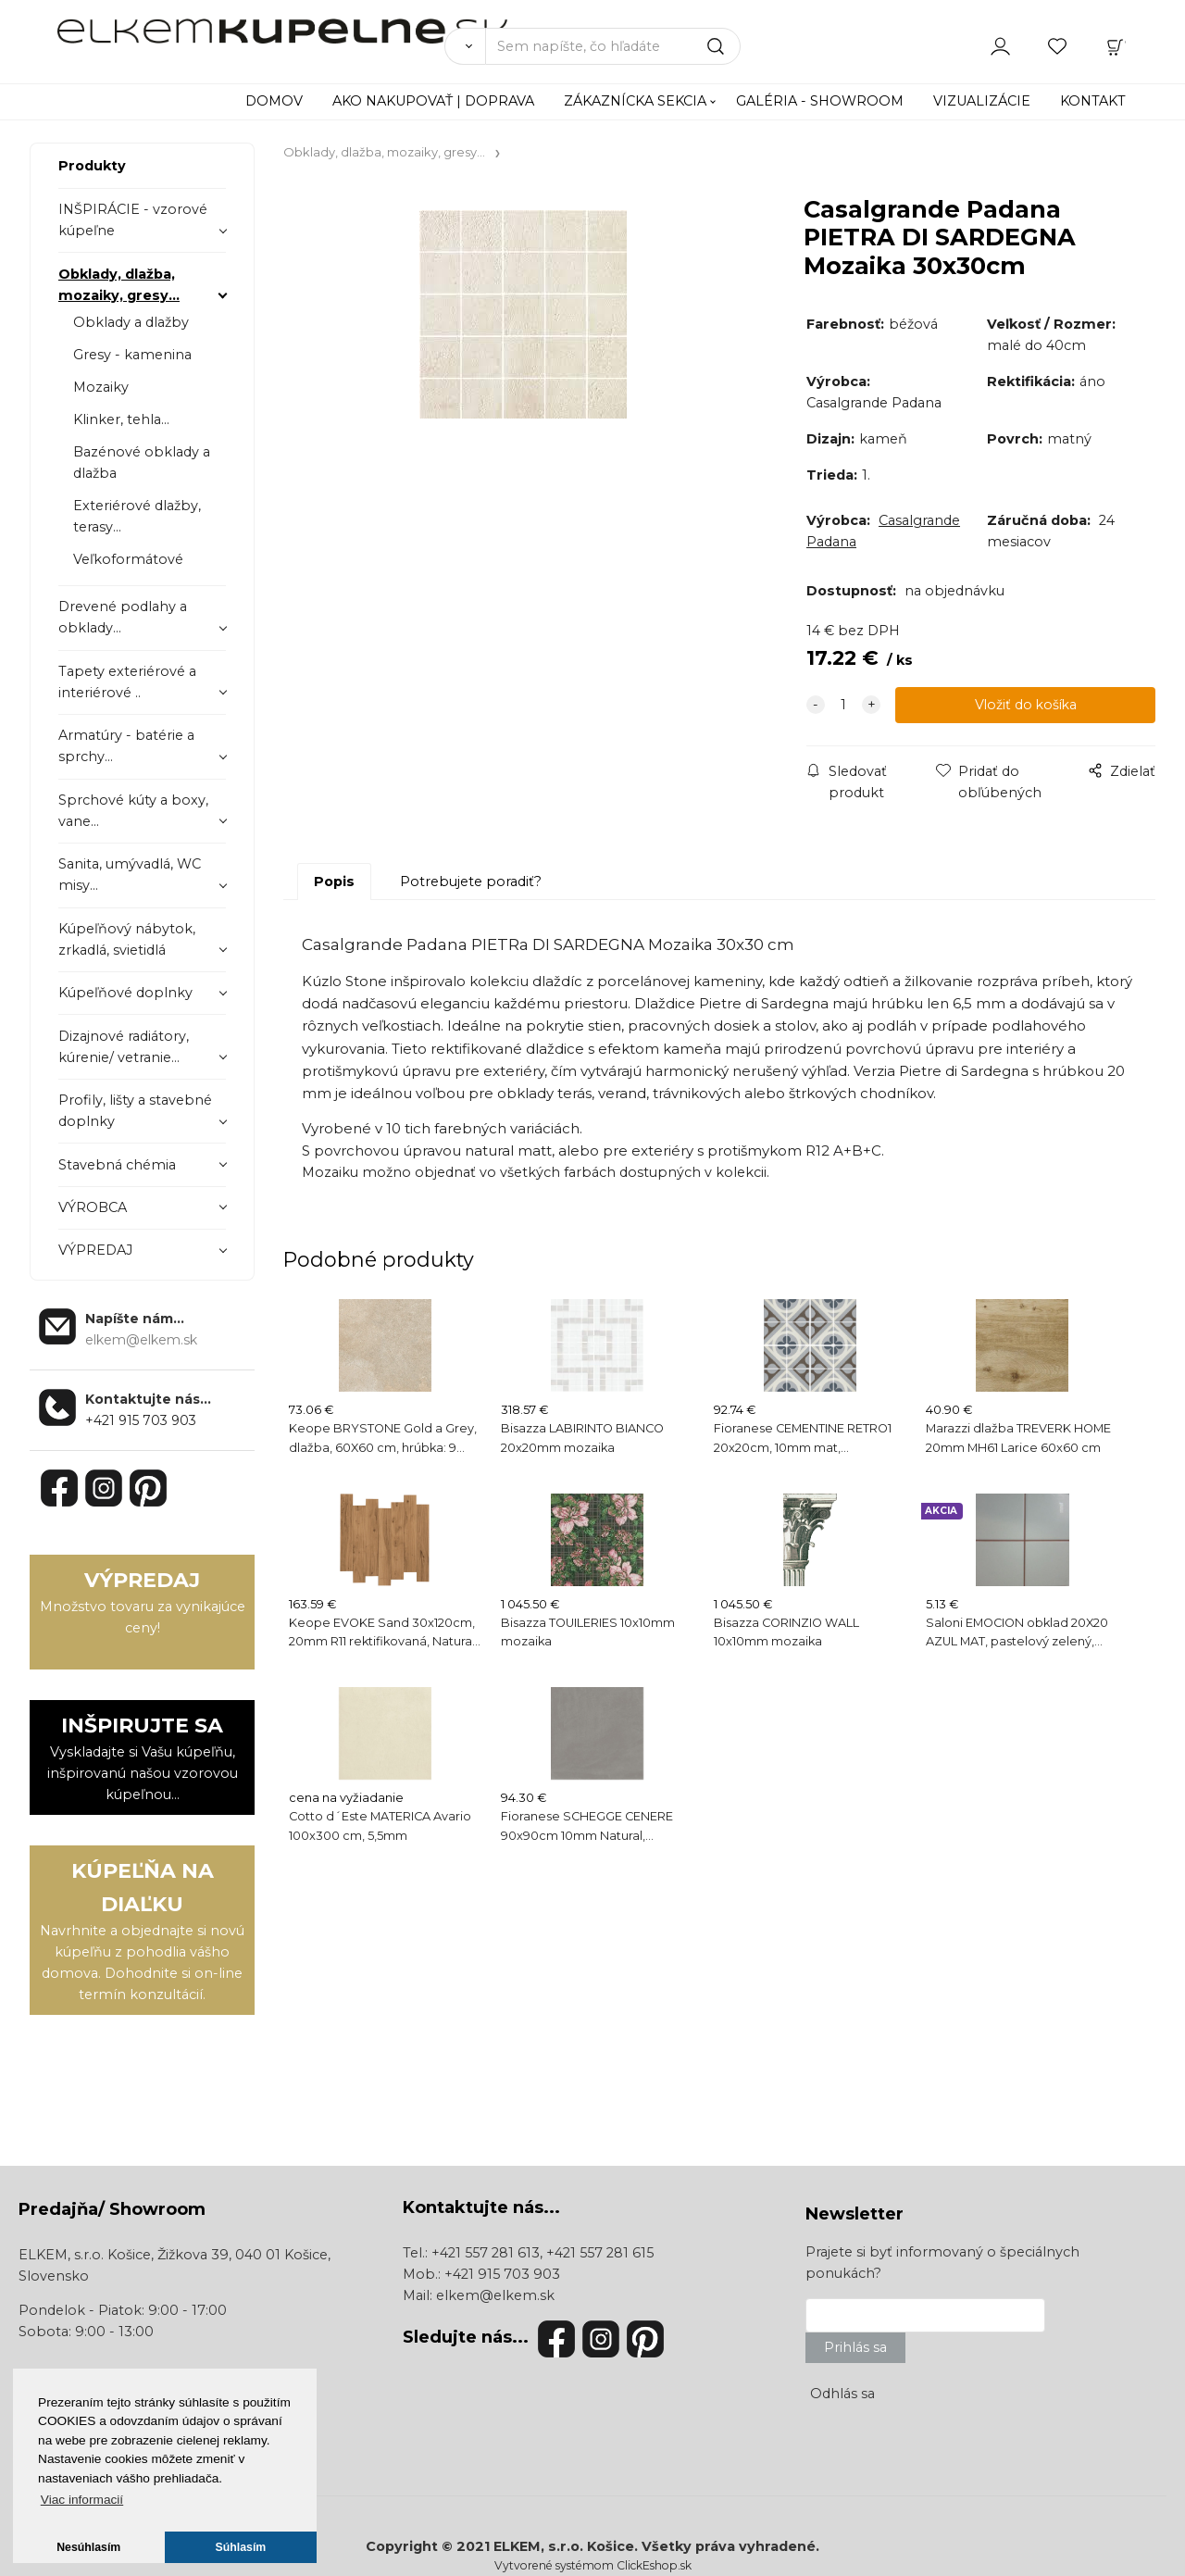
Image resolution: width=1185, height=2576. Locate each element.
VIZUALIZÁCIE (981, 101)
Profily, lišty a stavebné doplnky (135, 1111)
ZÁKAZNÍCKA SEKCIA (635, 101)
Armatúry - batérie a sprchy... (126, 746)
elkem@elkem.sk (495, 2295)
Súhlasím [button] (241, 2547)
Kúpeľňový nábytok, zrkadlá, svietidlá (126, 939)
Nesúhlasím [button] (88, 2547)
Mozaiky (101, 387)
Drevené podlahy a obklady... (122, 617)
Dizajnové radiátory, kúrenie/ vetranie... (123, 1047)
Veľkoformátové (128, 559)
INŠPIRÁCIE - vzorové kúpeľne (132, 220)
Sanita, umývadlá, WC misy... (129, 875)
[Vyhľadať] (464, 46)
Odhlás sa (842, 2393)
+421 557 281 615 (600, 2253)
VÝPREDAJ (95, 1250)
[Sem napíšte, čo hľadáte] (613, 46)
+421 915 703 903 (140, 1420)
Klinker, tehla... (121, 419)
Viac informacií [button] (82, 2500)
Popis (334, 881)
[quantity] (843, 705)
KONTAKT (1093, 101)
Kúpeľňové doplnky (125, 992)
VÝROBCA (92, 1207)
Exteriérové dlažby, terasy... (137, 516)
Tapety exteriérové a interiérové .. (127, 682)
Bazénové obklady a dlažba (141, 462)
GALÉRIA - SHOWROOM (820, 101)
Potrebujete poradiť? (471, 881)
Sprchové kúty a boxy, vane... (133, 811)
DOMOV (274, 101)
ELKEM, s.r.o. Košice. (565, 2546)
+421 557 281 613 (485, 2253)
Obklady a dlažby (131, 322)
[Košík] (1115, 45)
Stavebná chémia (117, 1165)
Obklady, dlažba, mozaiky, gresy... (119, 285)
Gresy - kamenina (132, 354)
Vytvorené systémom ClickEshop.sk (593, 2565)
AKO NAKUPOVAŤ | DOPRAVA (433, 101)
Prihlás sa (855, 2347)
